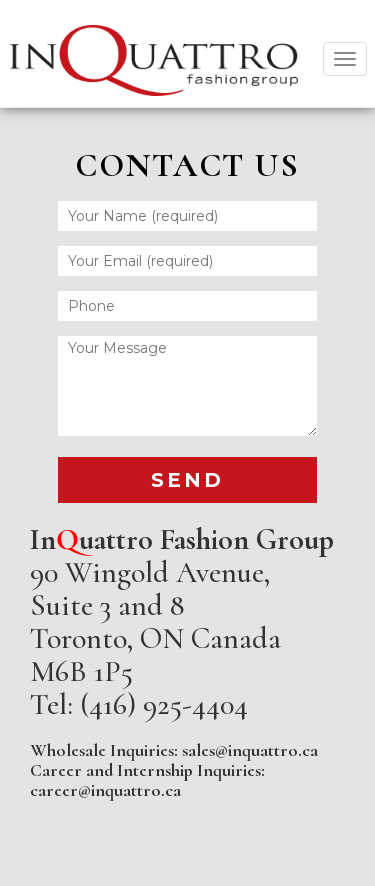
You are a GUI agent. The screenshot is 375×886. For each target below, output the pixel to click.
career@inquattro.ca (105, 790)
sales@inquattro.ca (250, 750)
